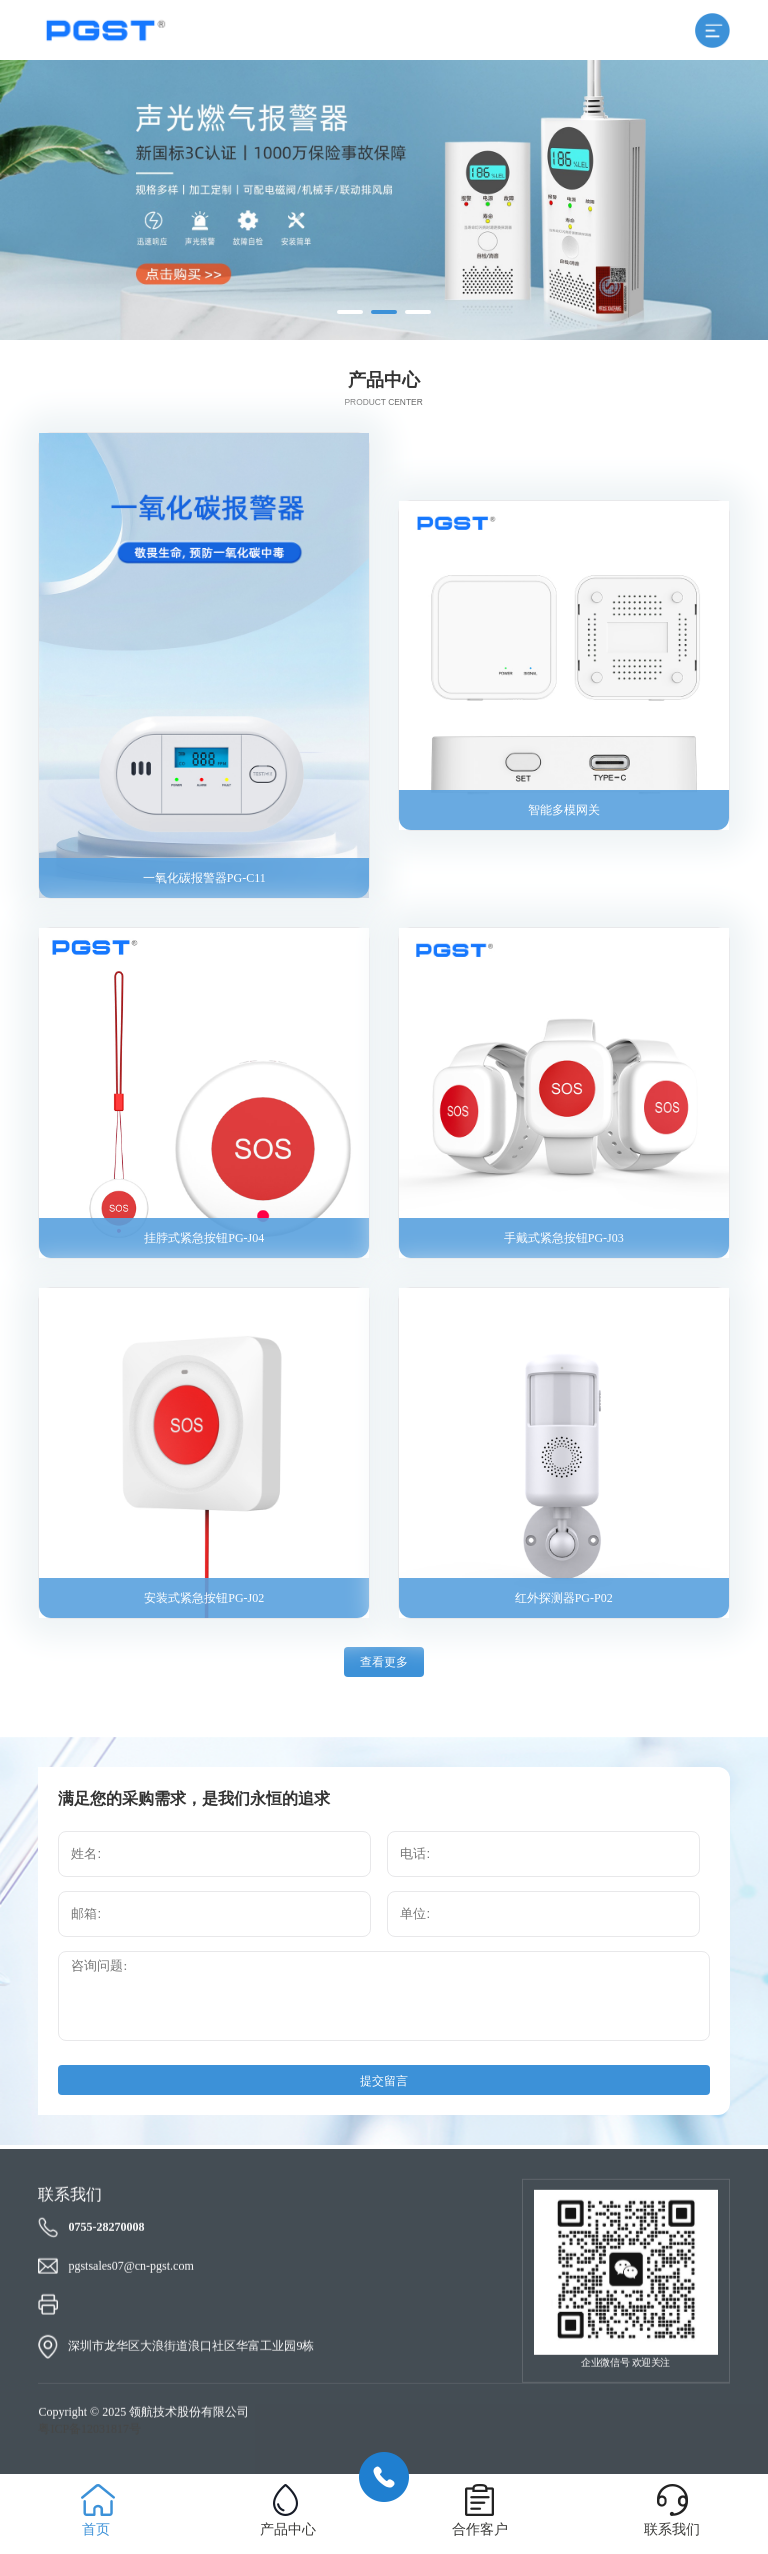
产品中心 (288, 2529)
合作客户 (480, 2529)
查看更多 (384, 1662)
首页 (96, 2529)
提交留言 (384, 2081)
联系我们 (672, 2529)
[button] (350, 312)
